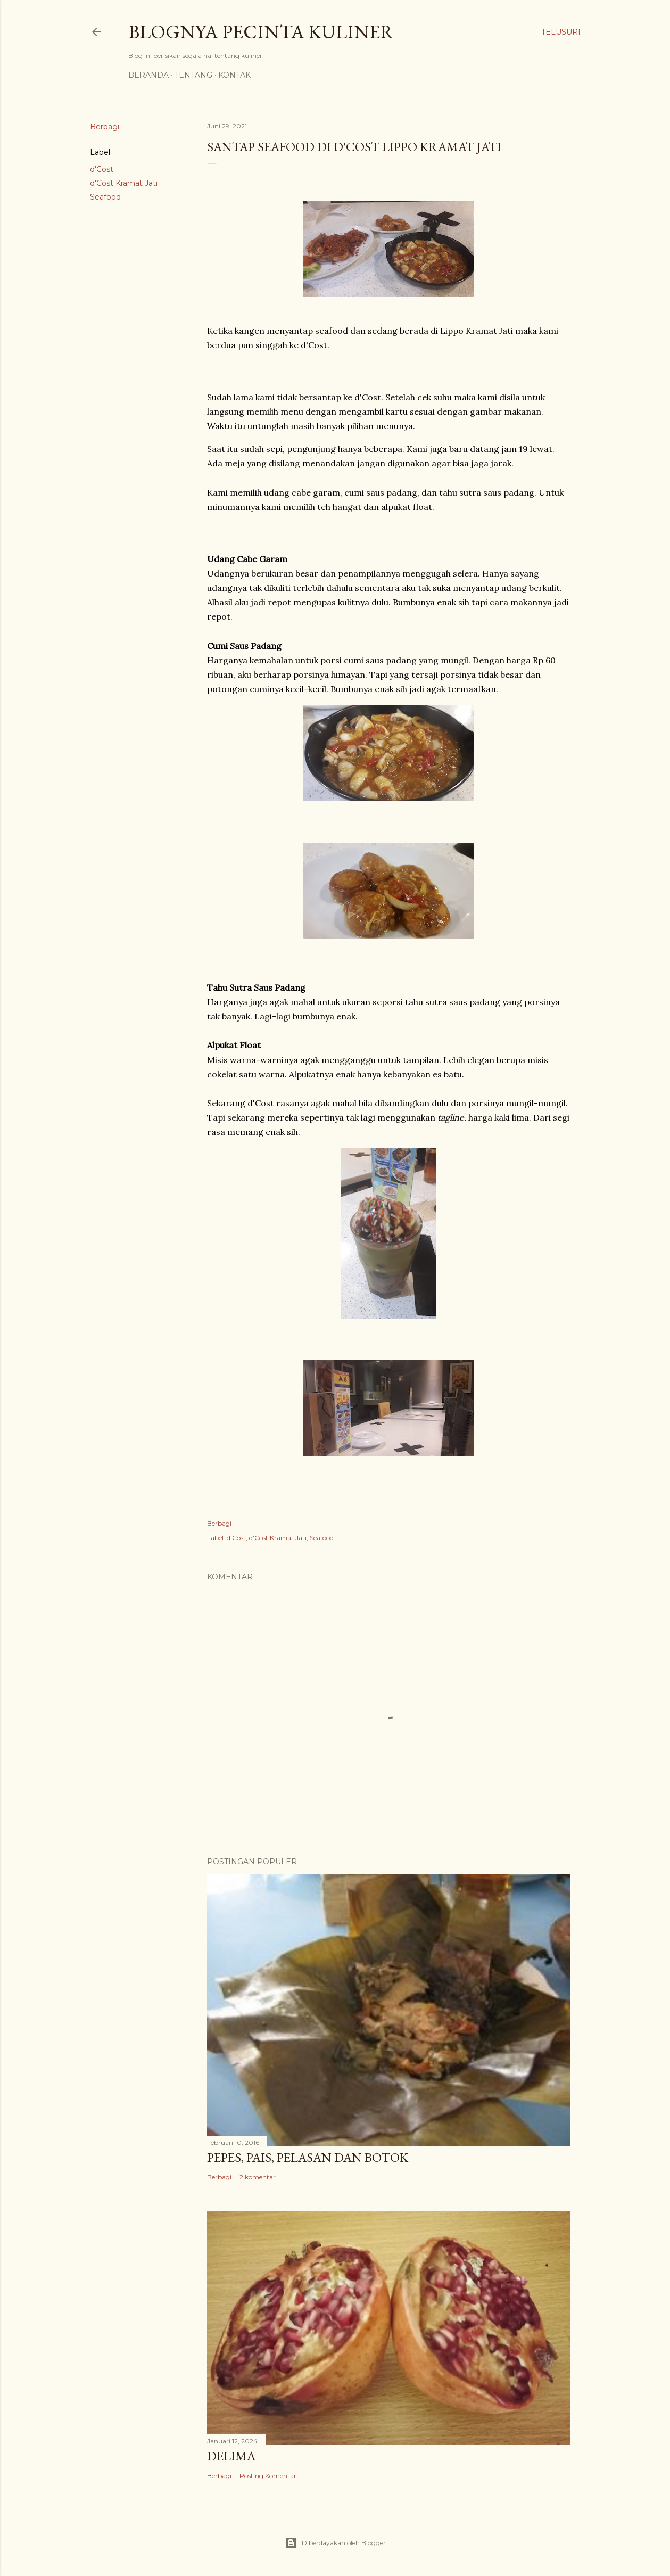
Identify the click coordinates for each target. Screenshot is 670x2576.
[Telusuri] (561, 32)
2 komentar (257, 2177)
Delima (231, 2456)
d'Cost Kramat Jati (124, 183)
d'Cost (101, 169)
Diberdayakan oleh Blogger (335, 2543)
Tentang (193, 75)
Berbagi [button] (104, 126)
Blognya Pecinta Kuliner (261, 31)
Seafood (105, 197)
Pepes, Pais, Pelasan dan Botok (307, 2157)
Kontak (234, 75)
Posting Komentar (267, 2476)
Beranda (148, 75)
